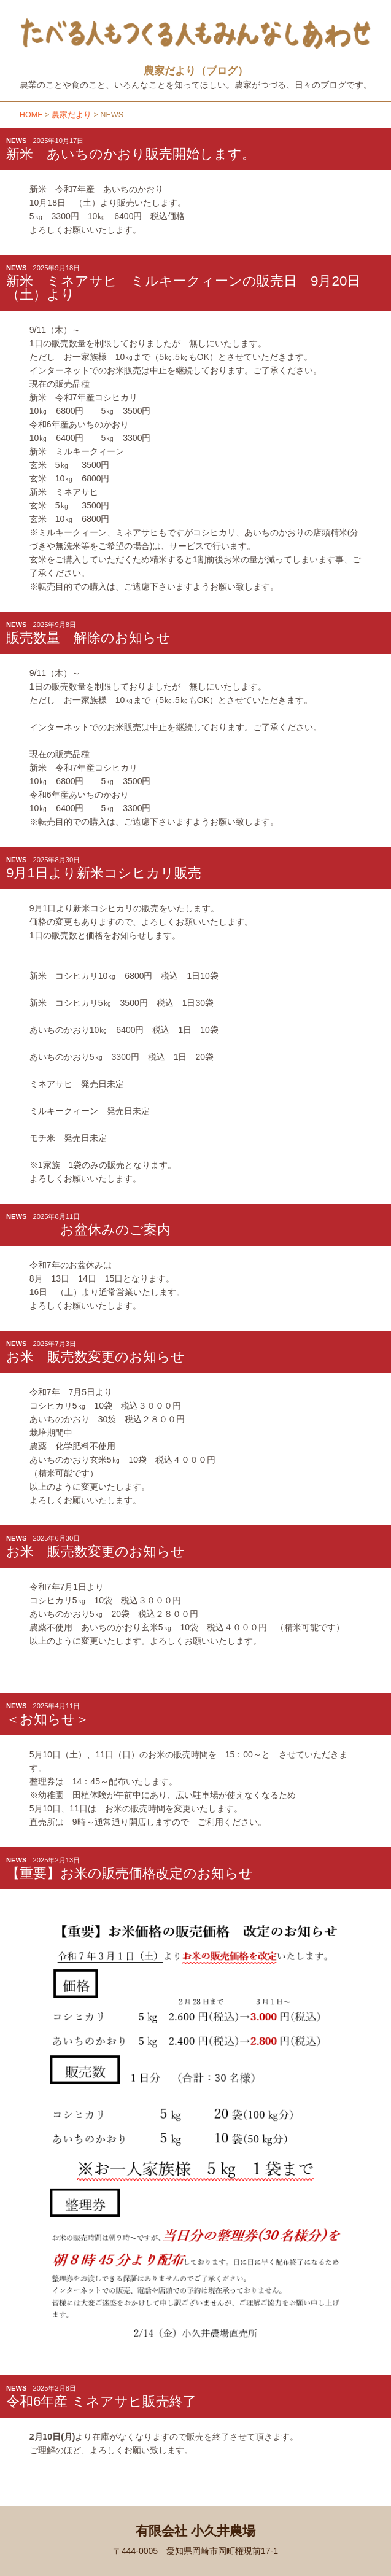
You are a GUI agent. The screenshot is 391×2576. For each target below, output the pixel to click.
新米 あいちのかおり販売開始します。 (130, 153)
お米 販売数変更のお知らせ (95, 1356)
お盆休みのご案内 (88, 1229)
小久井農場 (65, 18)
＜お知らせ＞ (47, 1719)
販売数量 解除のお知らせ (88, 637)
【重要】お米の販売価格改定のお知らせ (129, 1873)
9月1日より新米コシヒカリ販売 (103, 873)
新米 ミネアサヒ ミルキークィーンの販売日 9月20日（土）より (183, 287)
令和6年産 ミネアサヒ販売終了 (101, 2401)
